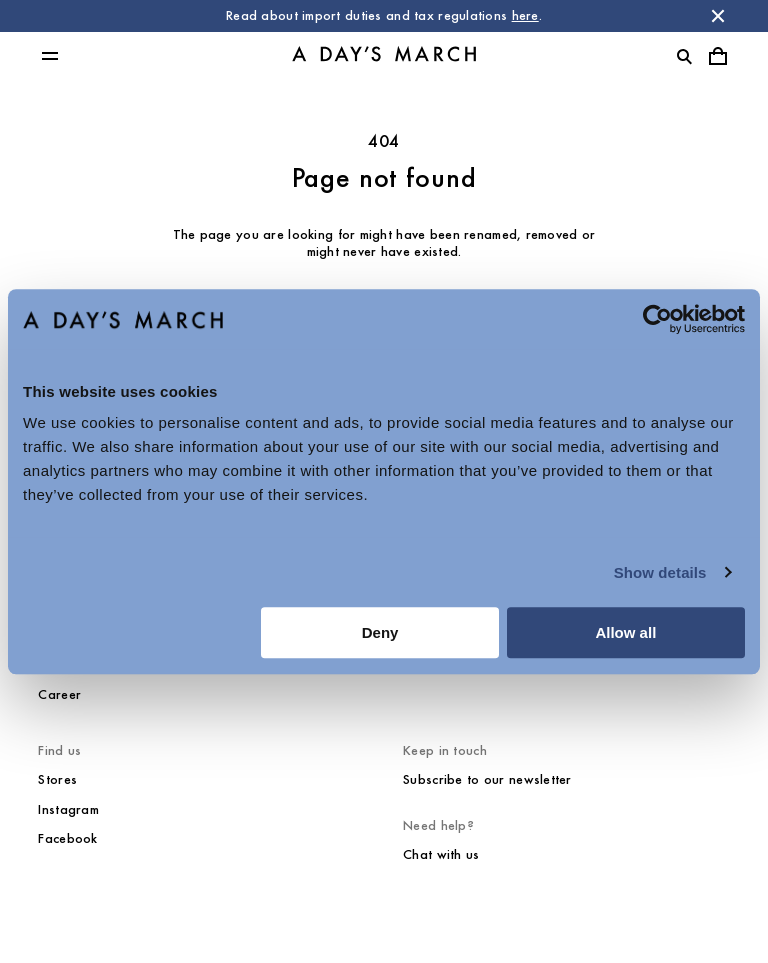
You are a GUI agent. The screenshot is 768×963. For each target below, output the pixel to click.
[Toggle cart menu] (718, 56)
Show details (660, 572)
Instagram (68, 809)
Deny (380, 632)
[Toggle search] (684, 56)
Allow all (625, 632)
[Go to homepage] (384, 56)
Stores (57, 779)
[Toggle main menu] (50, 56)
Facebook (67, 838)
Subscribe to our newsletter (487, 779)
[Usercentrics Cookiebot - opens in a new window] (657, 319)
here (525, 15)
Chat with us (441, 854)
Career (59, 694)
